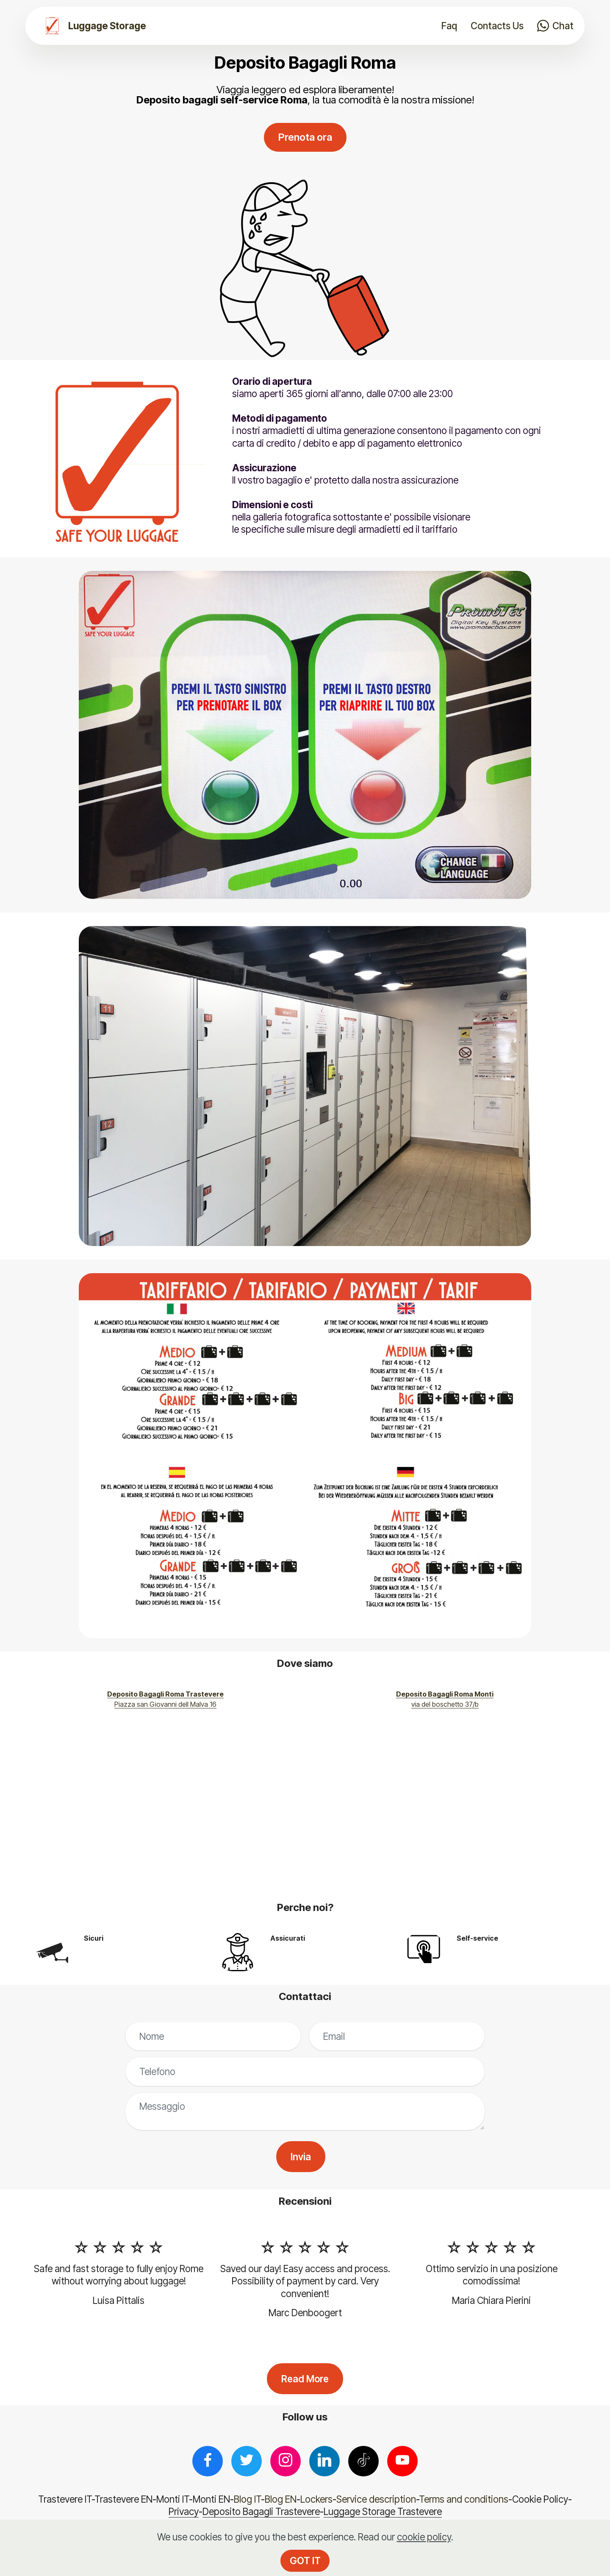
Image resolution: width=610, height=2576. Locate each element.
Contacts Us (497, 25)
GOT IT (305, 2560)
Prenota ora (305, 137)
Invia (301, 2156)
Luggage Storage (107, 26)
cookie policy (424, 2537)
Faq (449, 25)
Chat (555, 26)
